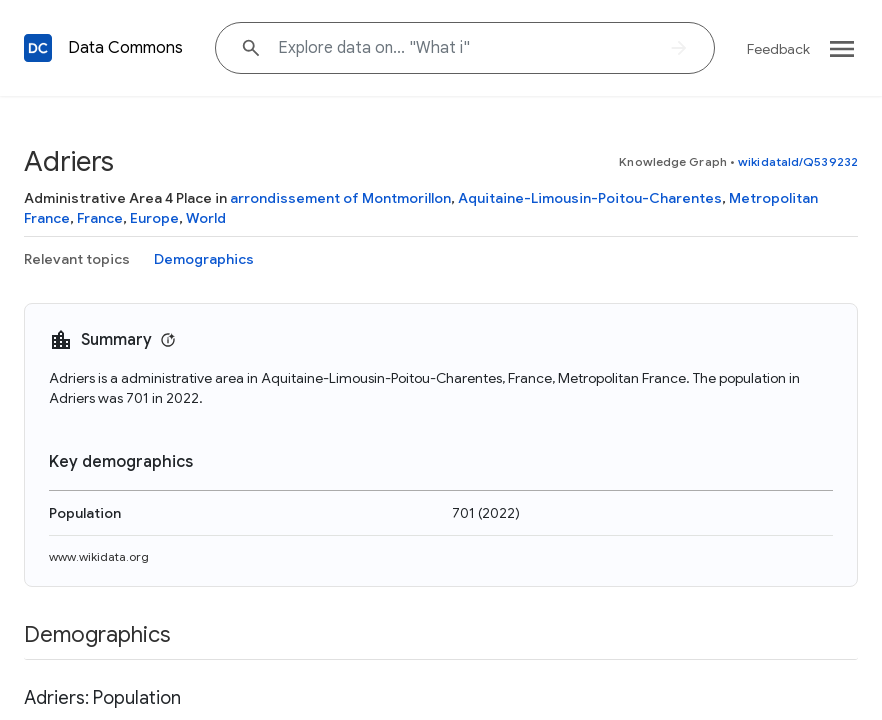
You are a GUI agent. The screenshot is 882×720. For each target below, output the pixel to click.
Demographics (204, 259)
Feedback (778, 49)
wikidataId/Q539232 (798, 161)
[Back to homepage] (38, 48)
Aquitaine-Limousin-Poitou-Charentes (590, 198)
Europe (154, 218)
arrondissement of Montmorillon (340, 198)
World (206, 218)
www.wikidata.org (99, 556)
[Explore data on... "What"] (465, 48)
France (100, 218)
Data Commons (125, 48)
